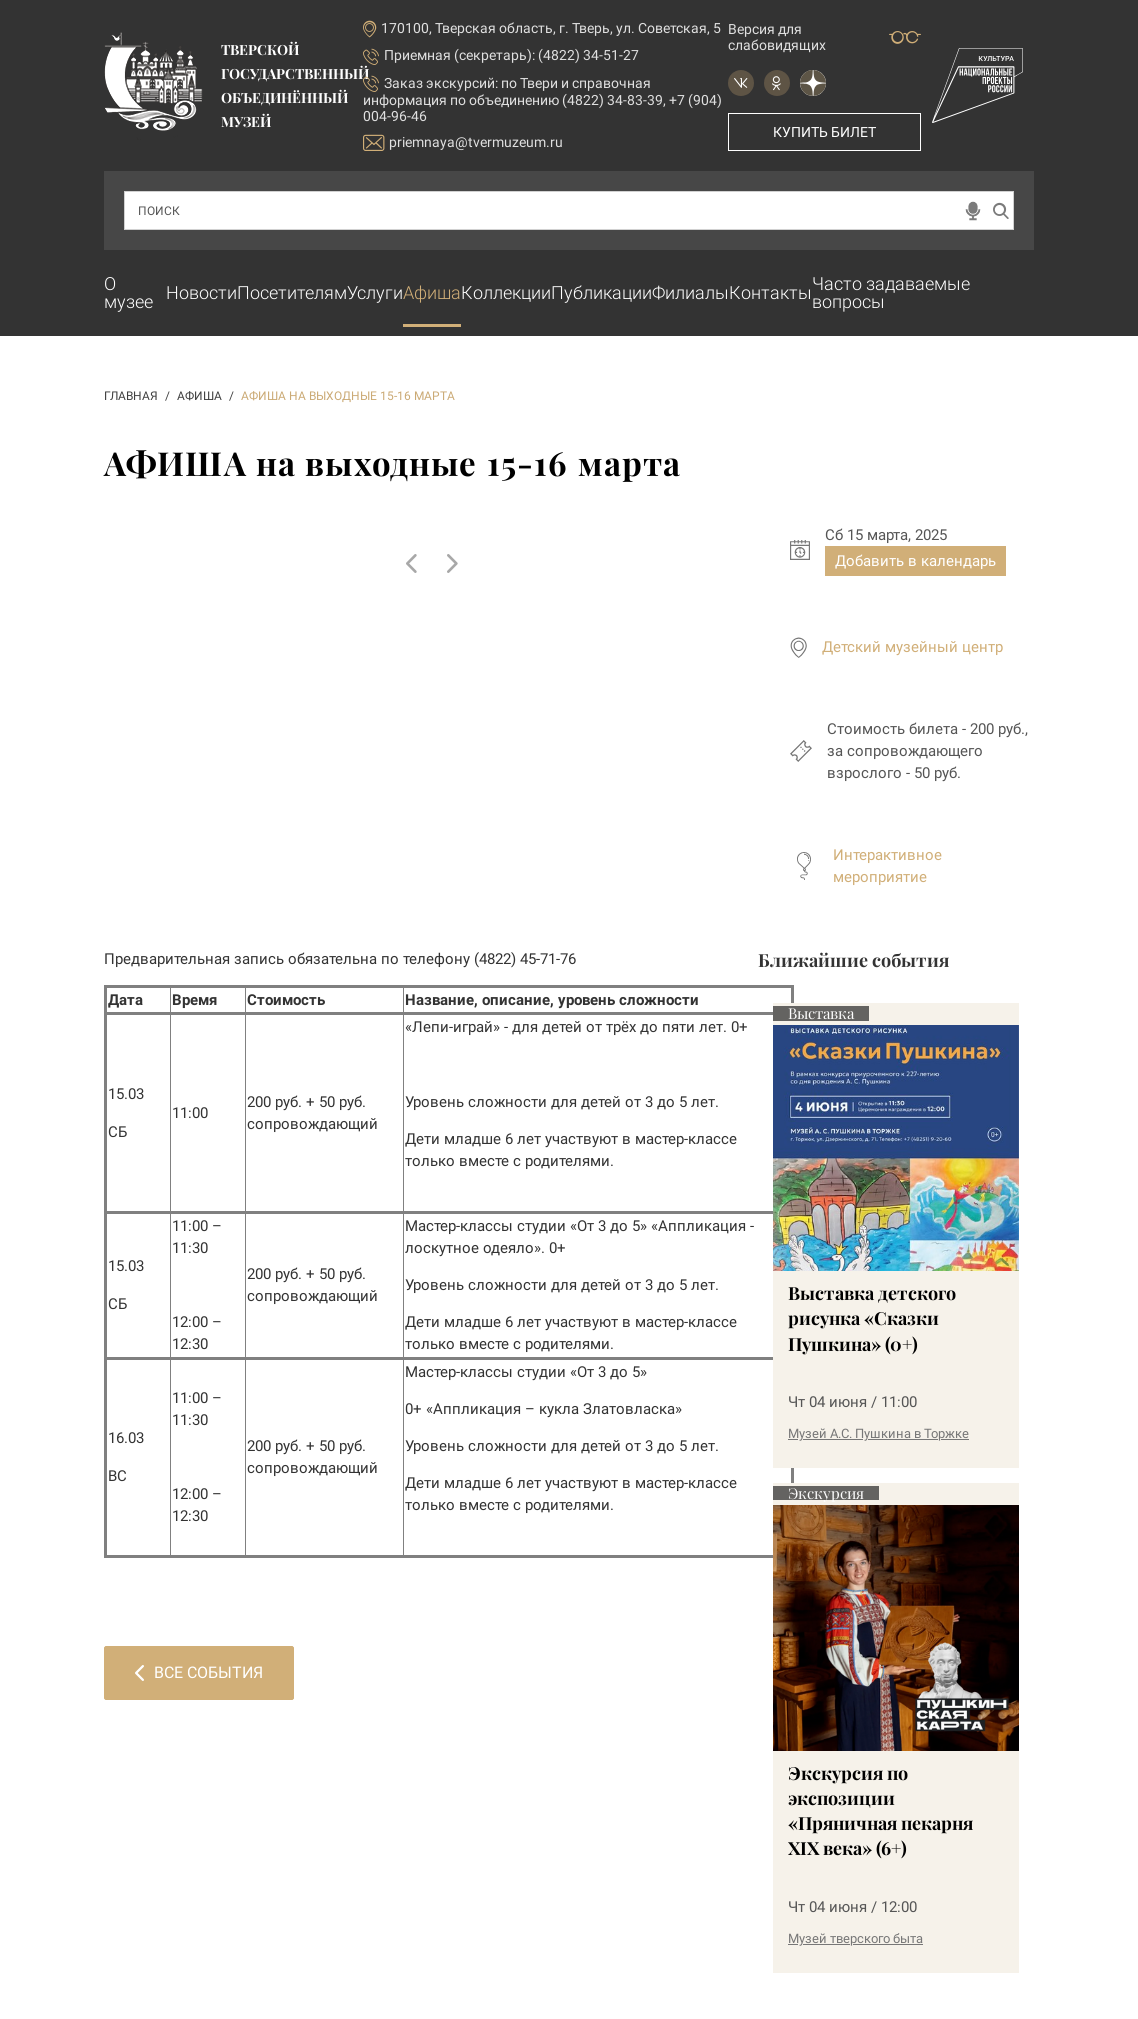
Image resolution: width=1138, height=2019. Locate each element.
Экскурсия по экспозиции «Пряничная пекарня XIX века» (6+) (880, 1811)
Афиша (432, 292)
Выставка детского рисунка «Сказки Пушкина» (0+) (872, 1318)
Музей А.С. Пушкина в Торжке (878, 1433)
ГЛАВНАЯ (131, 396)
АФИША (199, 396)
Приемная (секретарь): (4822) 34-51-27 (511, 55)
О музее (128, 292)
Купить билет (824, 132)
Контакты (770, 292)
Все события (199, 1672)
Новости (201, 292)
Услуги (375, 292)
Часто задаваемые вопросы (891, 292)
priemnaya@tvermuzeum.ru (463, 142)
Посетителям (292, 292)
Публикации (601, 292)
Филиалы (690, 292)
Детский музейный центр (912, 647)
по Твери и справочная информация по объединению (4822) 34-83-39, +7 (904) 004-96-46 (542, 99)
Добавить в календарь (915, 561)
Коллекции (506, 292)
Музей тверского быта (855, 1938)
